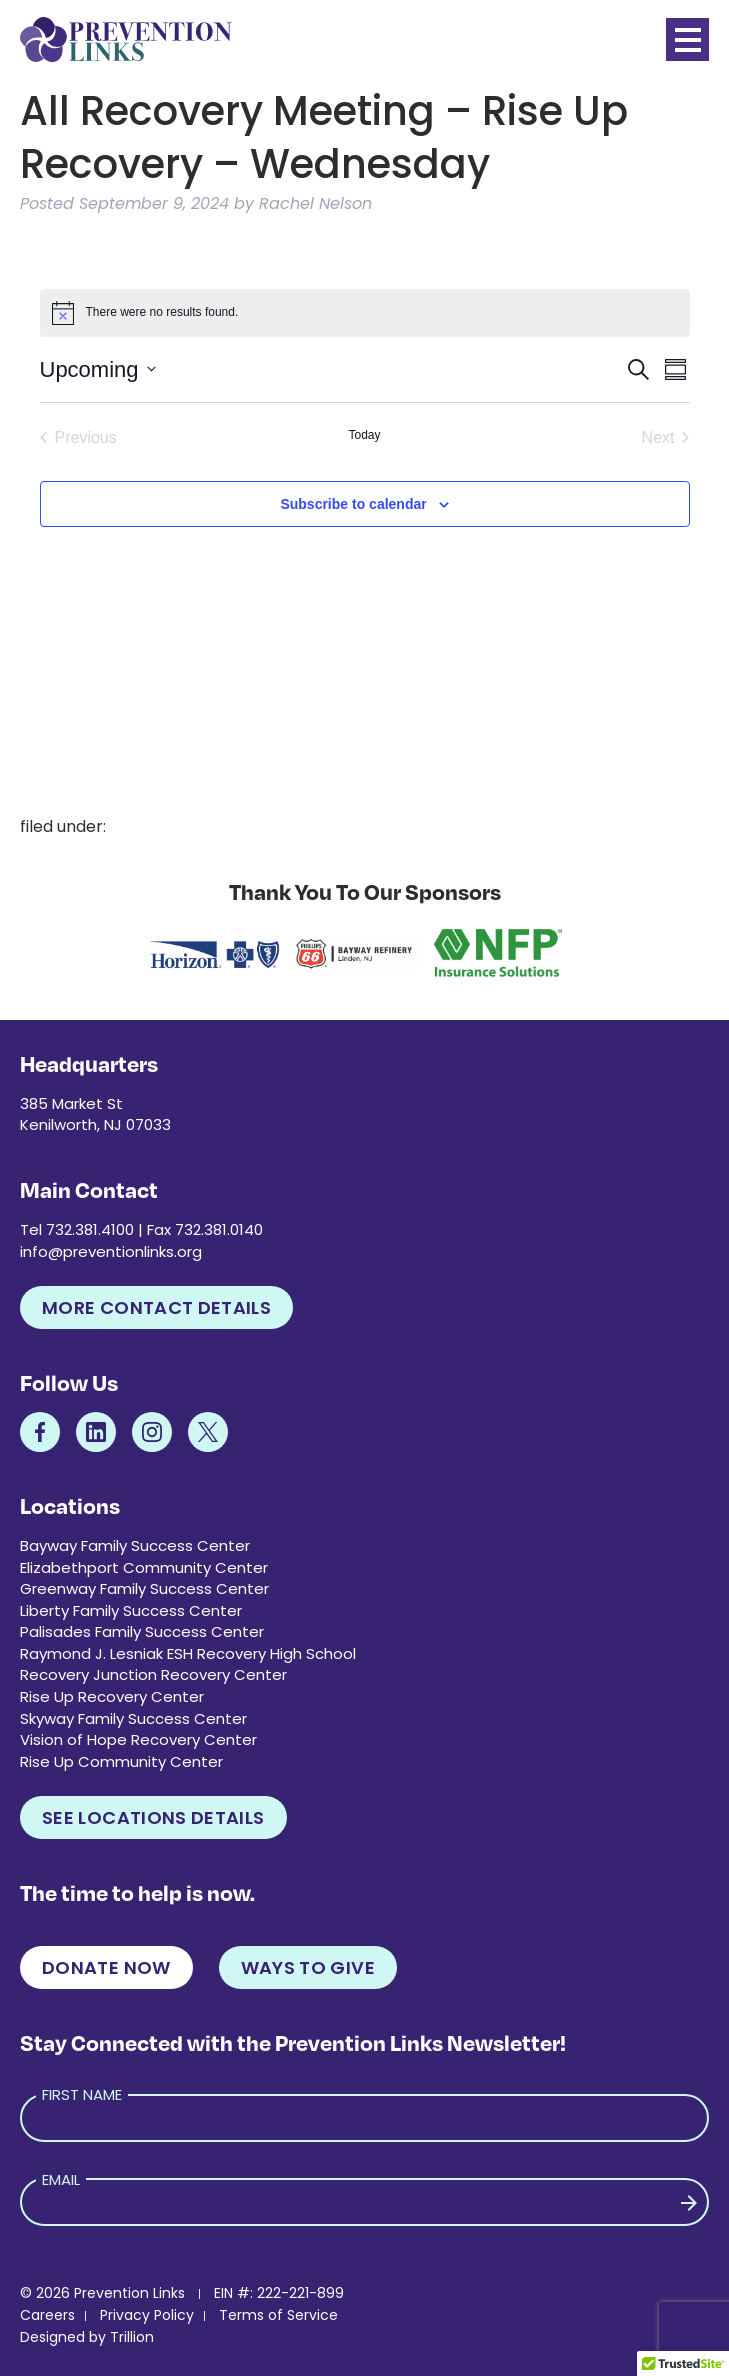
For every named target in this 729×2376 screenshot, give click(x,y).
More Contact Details (156, 1307)
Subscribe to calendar (353, 504)
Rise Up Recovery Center (112, 1696)
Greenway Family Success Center (144, 1588)
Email (61, 2179)
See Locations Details (153, 1817)
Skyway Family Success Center (133, 1718)
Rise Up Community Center (121, 1761)
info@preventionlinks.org (111, 1251)
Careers (47, 2315)
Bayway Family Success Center (135, 1545)
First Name (82, 2094)
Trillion (132, 2337)
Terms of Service (278, 2315)
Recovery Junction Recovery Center (153, 1674)
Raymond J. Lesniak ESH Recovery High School (188, 1653)
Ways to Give (308, 1967)
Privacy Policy (147, 2315)
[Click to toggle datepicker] (98, 369)
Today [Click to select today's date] (364, 435)
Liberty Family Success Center (131, 1610)
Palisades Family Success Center (142, 1631)
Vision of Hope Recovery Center (138, 1739)
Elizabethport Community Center (144, 1567)
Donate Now (106, 1967)
